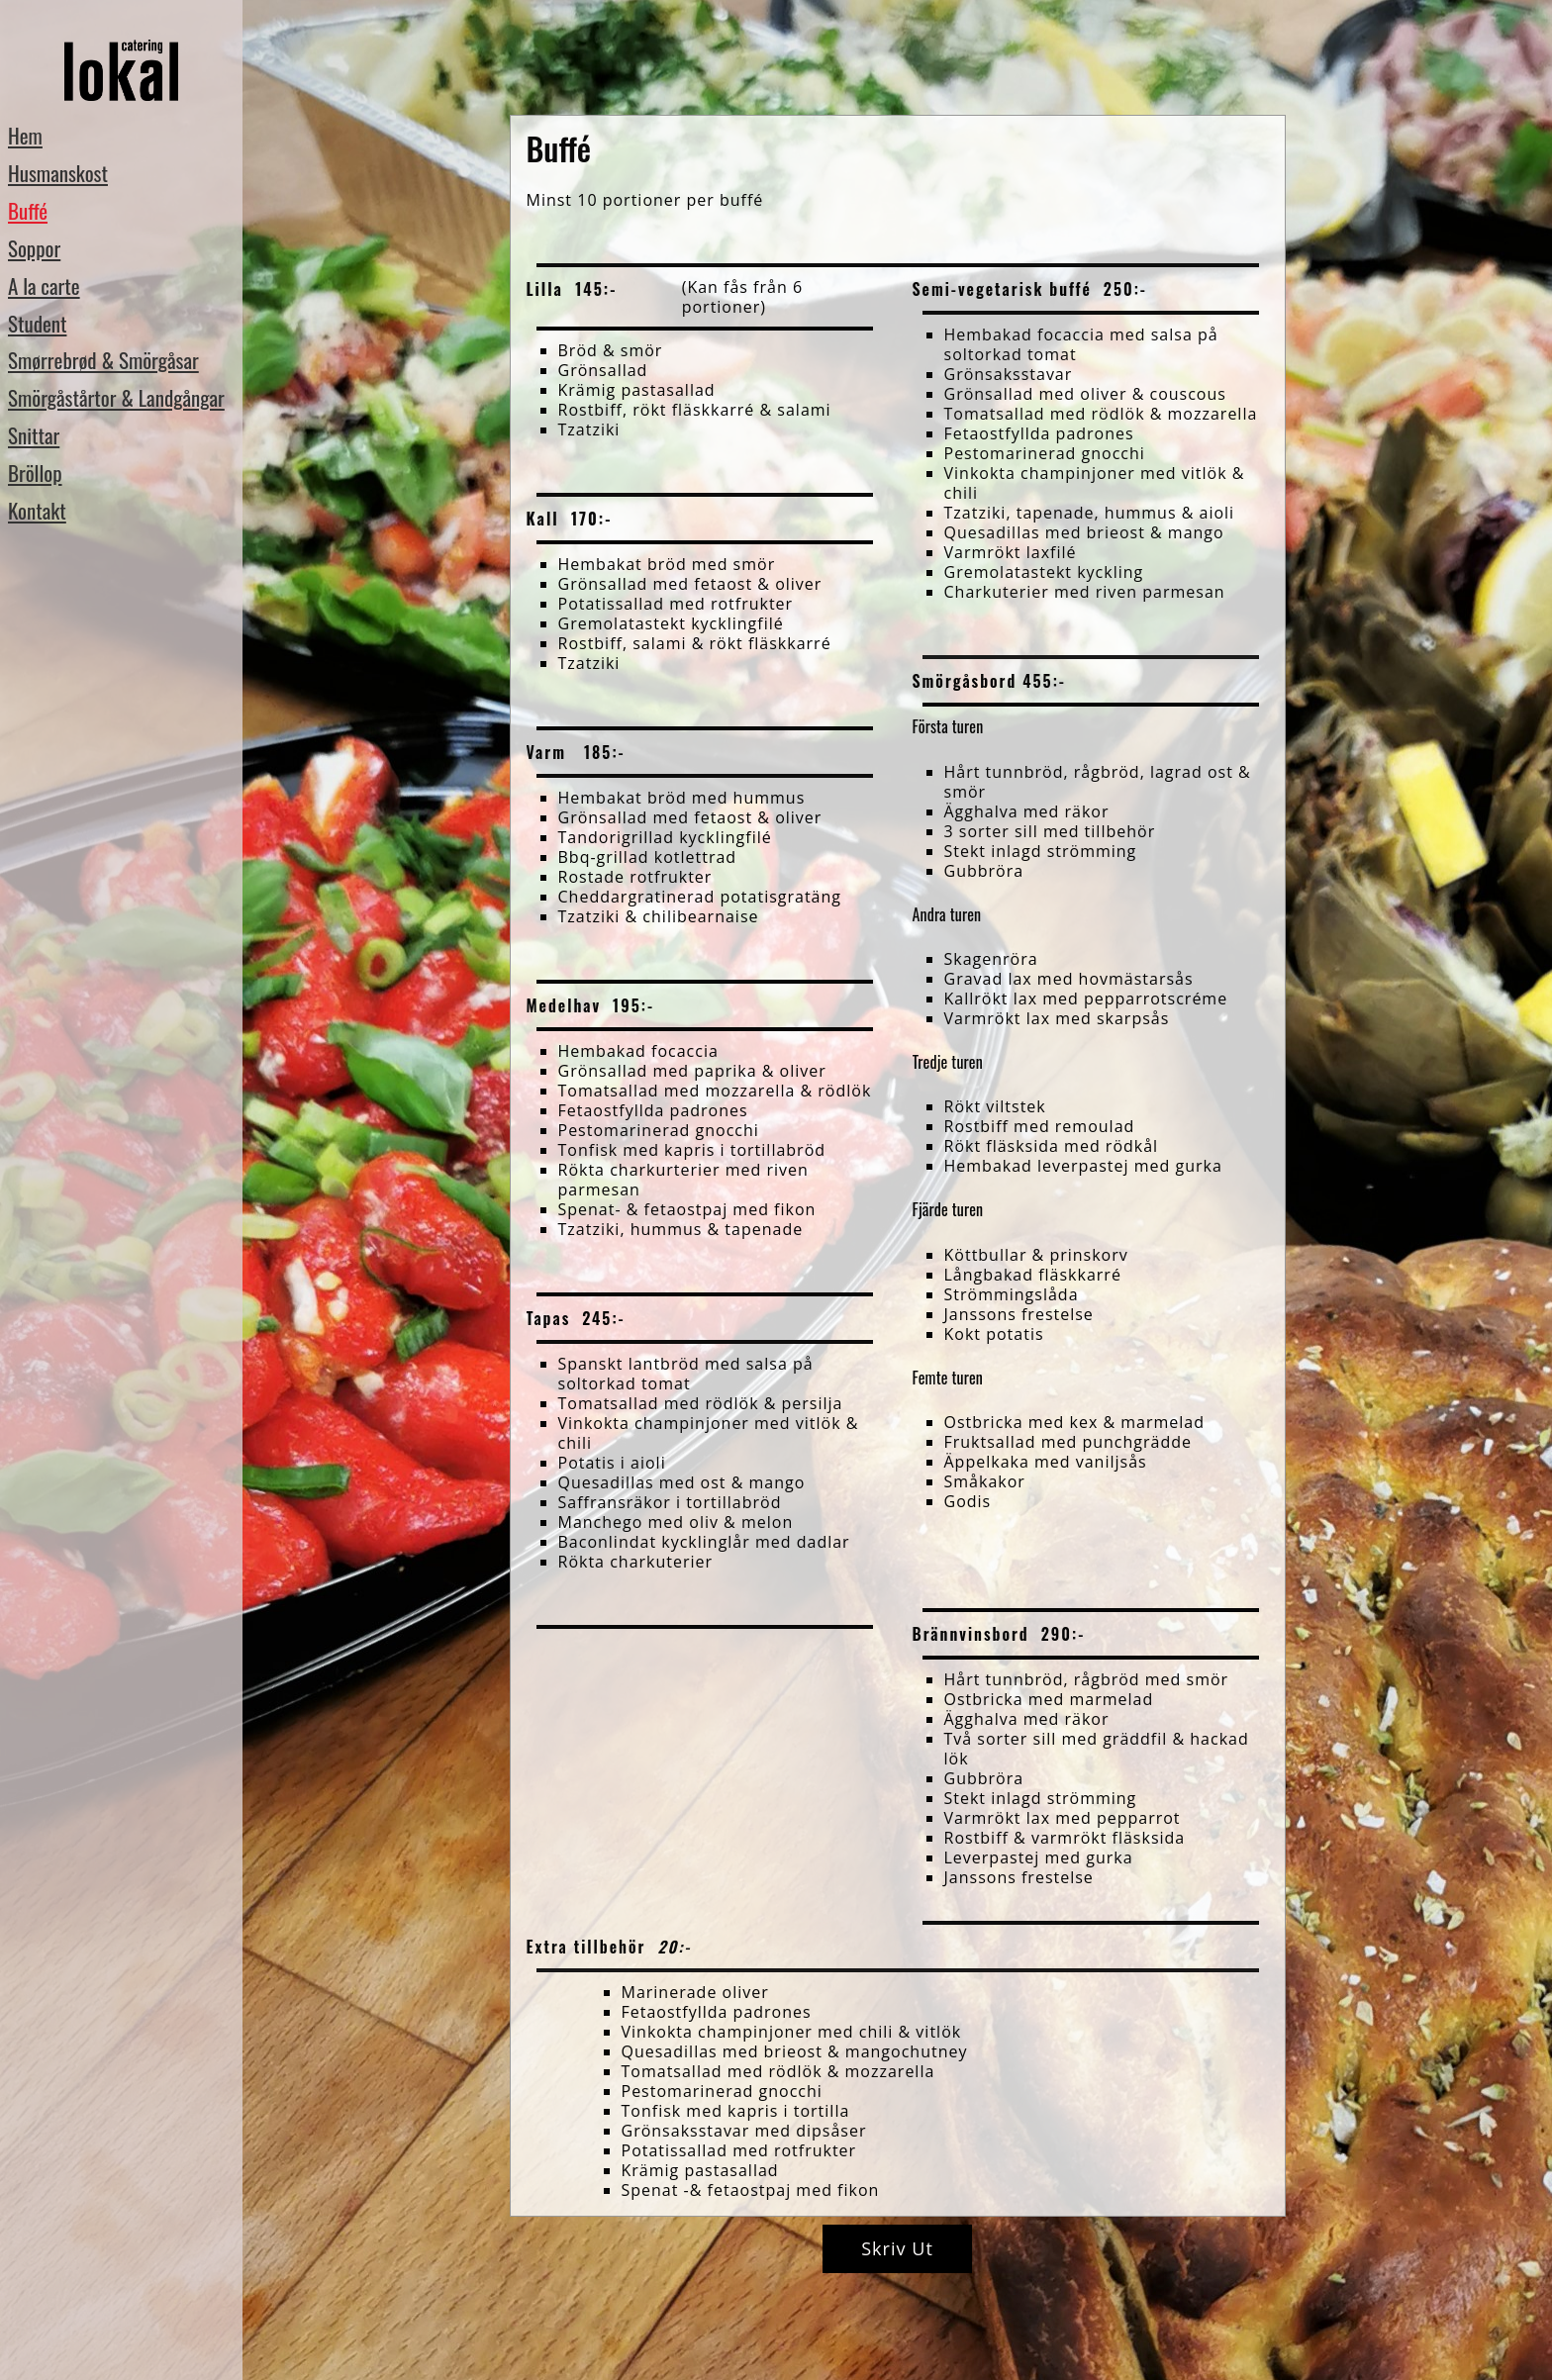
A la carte (44, 285)
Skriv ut (897, 2248)
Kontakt (37, 510)
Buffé (28, 210)
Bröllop (35, 472)
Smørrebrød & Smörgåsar (103, 359)
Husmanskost (58, 172)
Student (37, 323)
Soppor (34, 248)
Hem (25, 135)
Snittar (33, 435)
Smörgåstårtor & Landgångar (116, 397)
